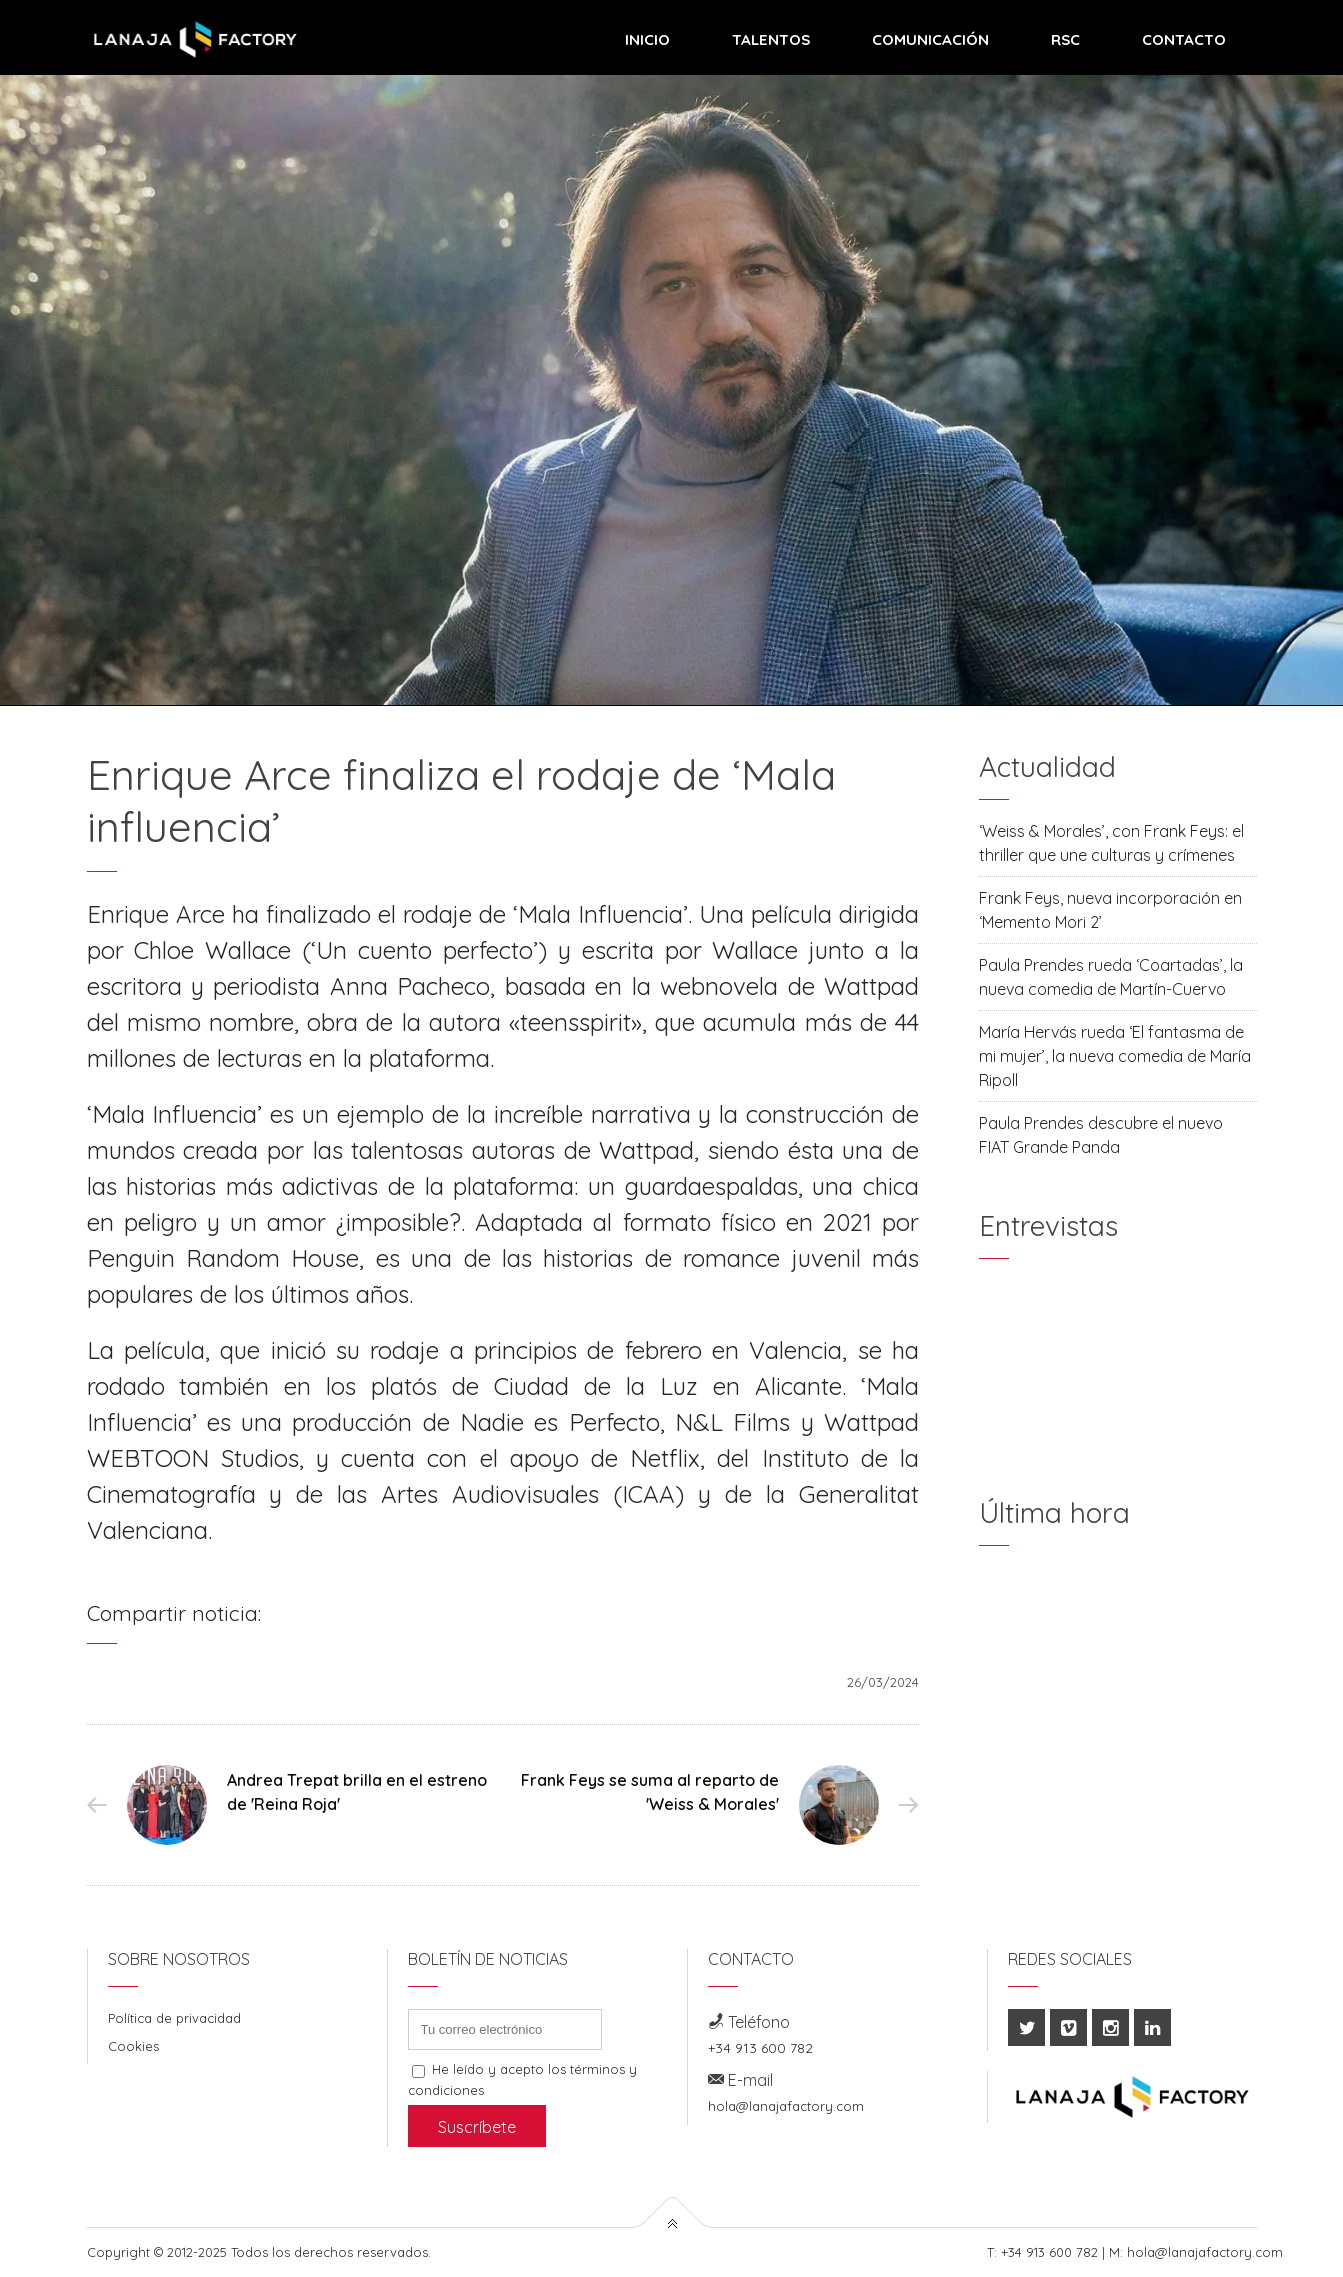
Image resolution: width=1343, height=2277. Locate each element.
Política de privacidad (174, 2018)
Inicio (647, 39)
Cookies (133, 2046)
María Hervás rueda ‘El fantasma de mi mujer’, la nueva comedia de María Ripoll (1115, 1056)
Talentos (771, 39)
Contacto (1184, 39)
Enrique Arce (156, 914)
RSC (1065, 39)
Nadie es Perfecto (560, 1422)
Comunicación (930, 39)
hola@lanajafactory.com (786, 2106)
